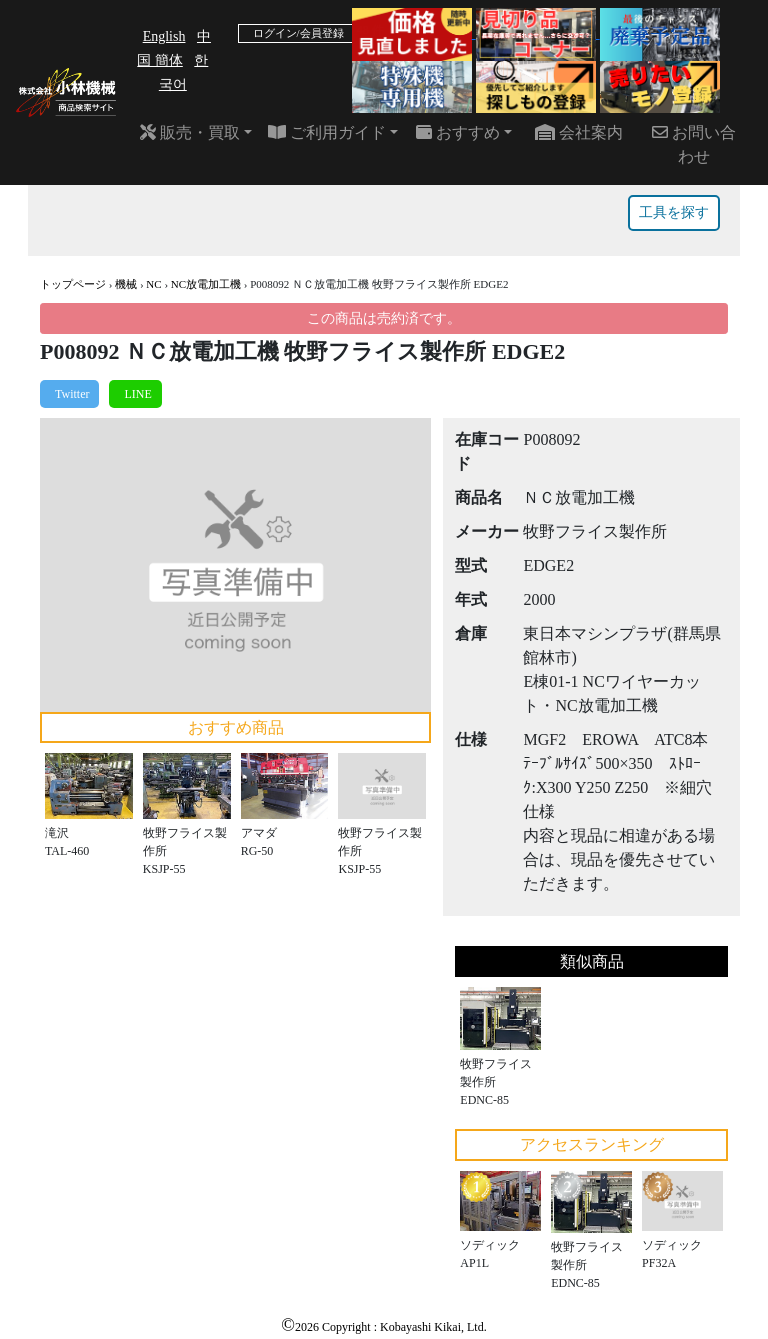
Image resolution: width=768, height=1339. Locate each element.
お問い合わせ (694, 144)
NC (153, 284)
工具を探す (674, 212)
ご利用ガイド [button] (327, 132)
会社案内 (579, 132)
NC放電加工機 (206, 284)
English (164, 36)
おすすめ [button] (458, 132)
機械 (126, 284)
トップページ (73, 284)
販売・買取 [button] (190, 132)
